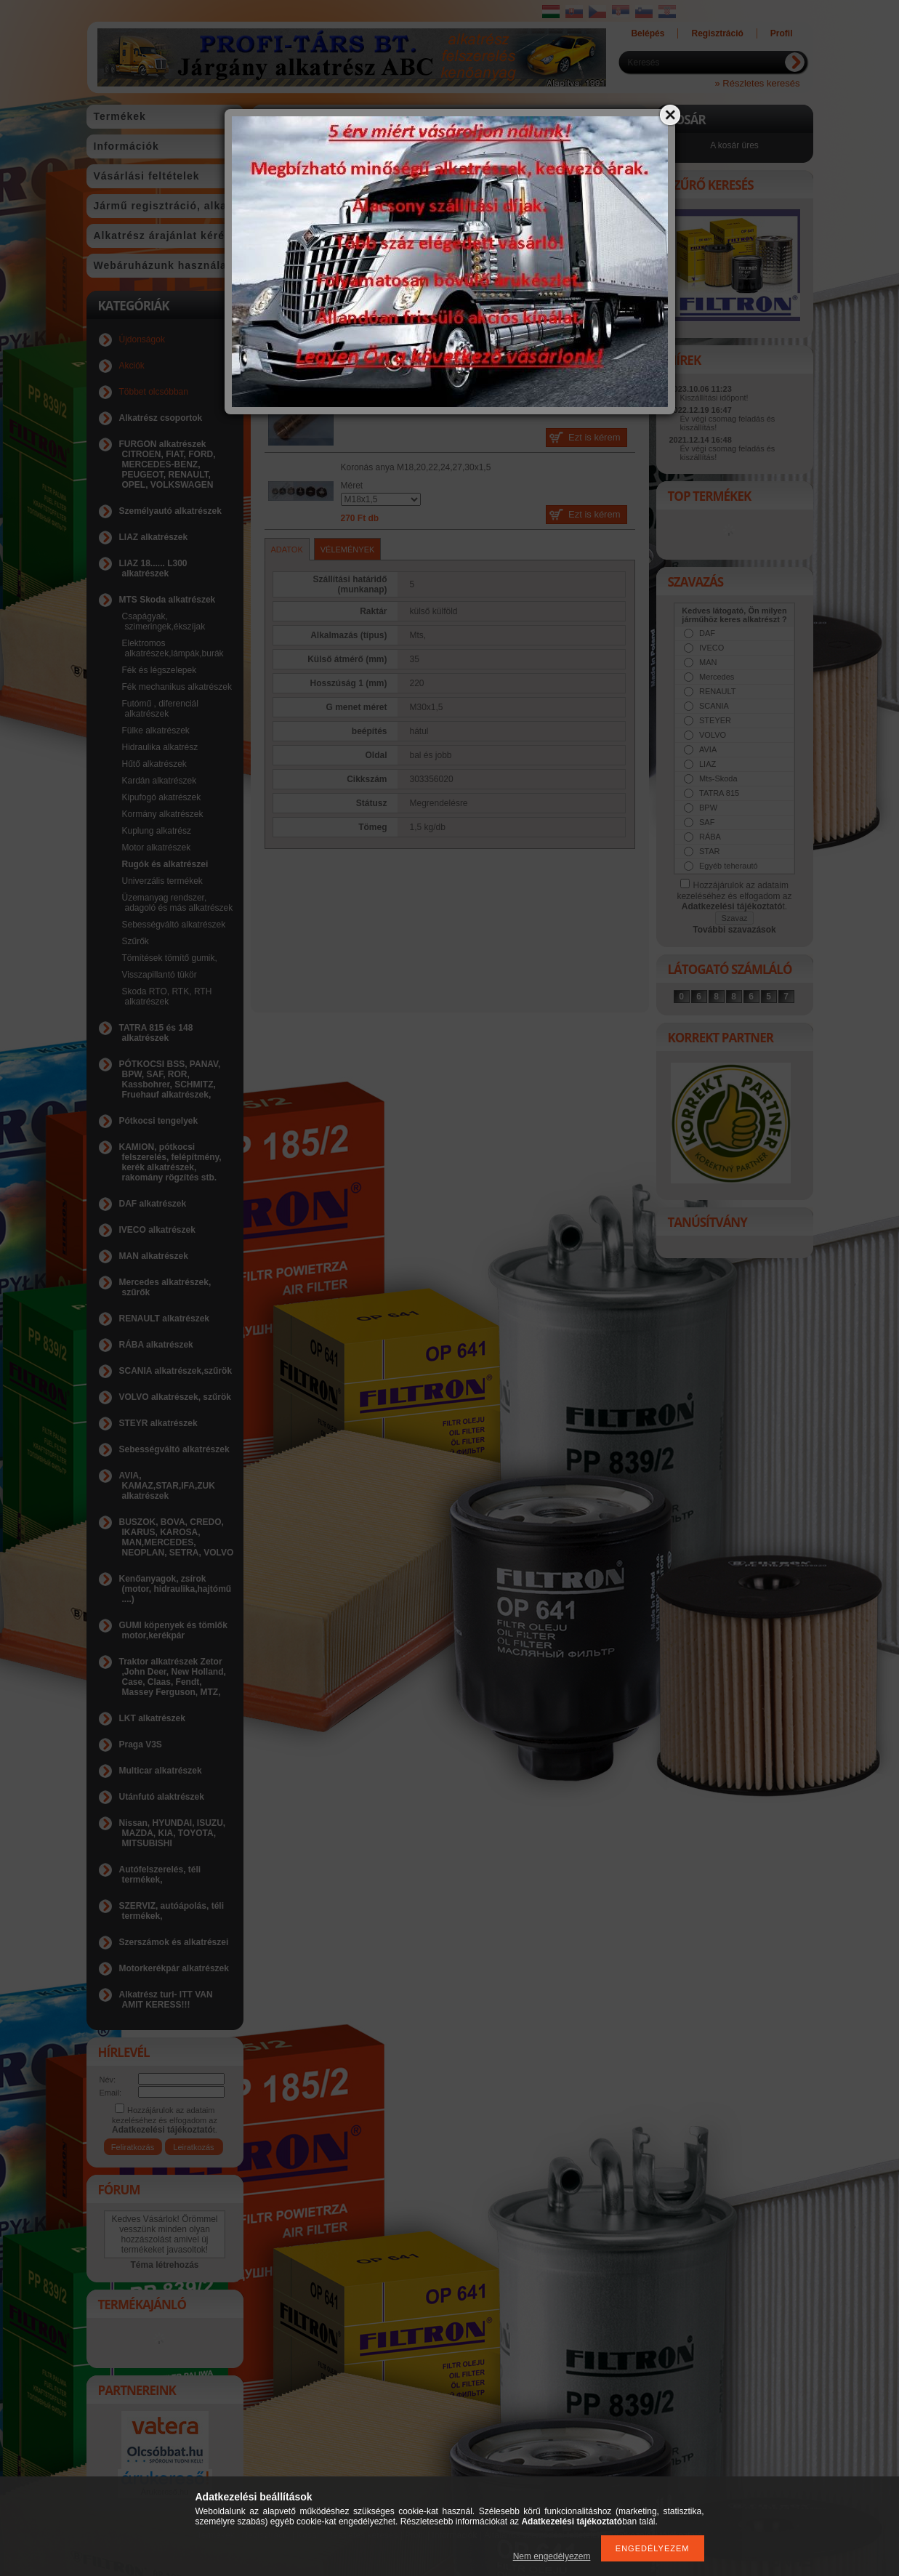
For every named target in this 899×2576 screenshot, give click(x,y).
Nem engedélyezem (552, 2556)
